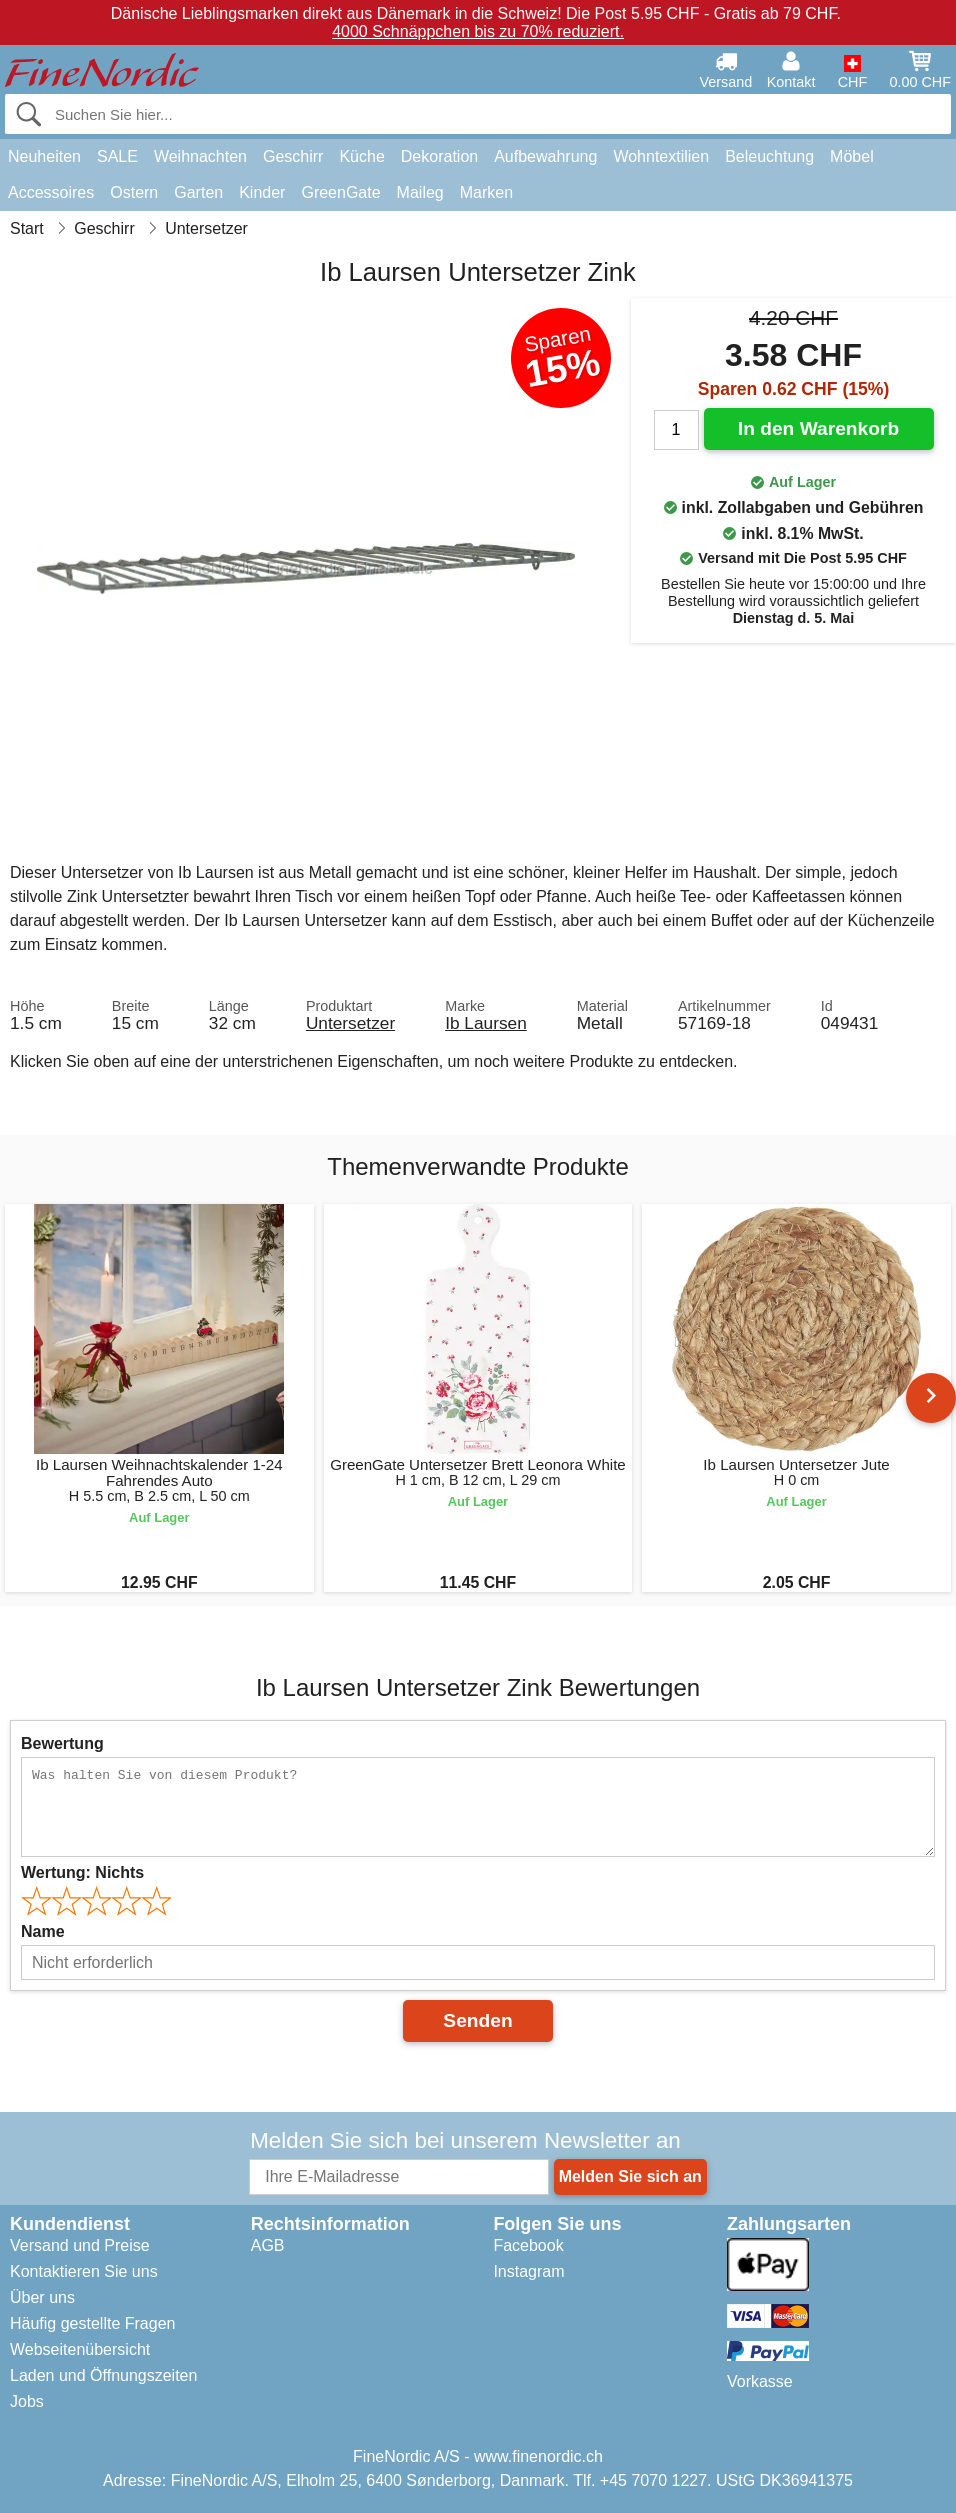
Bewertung (62, 1743)
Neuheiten (44, 156)
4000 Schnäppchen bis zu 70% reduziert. (478, 31)
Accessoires (51, 192)
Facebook (528, 2245)
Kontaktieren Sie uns (84, 2271)
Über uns (42, 2297)
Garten (198, 192)
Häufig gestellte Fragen (92, 2323)
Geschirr (293, 156)
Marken (486, 192)
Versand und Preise (80, 2245)
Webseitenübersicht (80, 2349)
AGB (268, 2245)
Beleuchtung (769, 156)
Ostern (134, 192)
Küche (361, 156)
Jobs (27, 2401)
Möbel (852, 156)
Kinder (262, 192)
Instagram (528, 2271)
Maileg (420, 192)
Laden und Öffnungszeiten (103, 2375)
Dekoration (439, 156)
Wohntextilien (661, 156)
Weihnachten (200, 156)
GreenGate (340, 192)
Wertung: (82, 1872)
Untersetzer (350, 1023)
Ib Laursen (486, 1023)
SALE (117, 156)
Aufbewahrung (545, 156)
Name (43, 1931)
